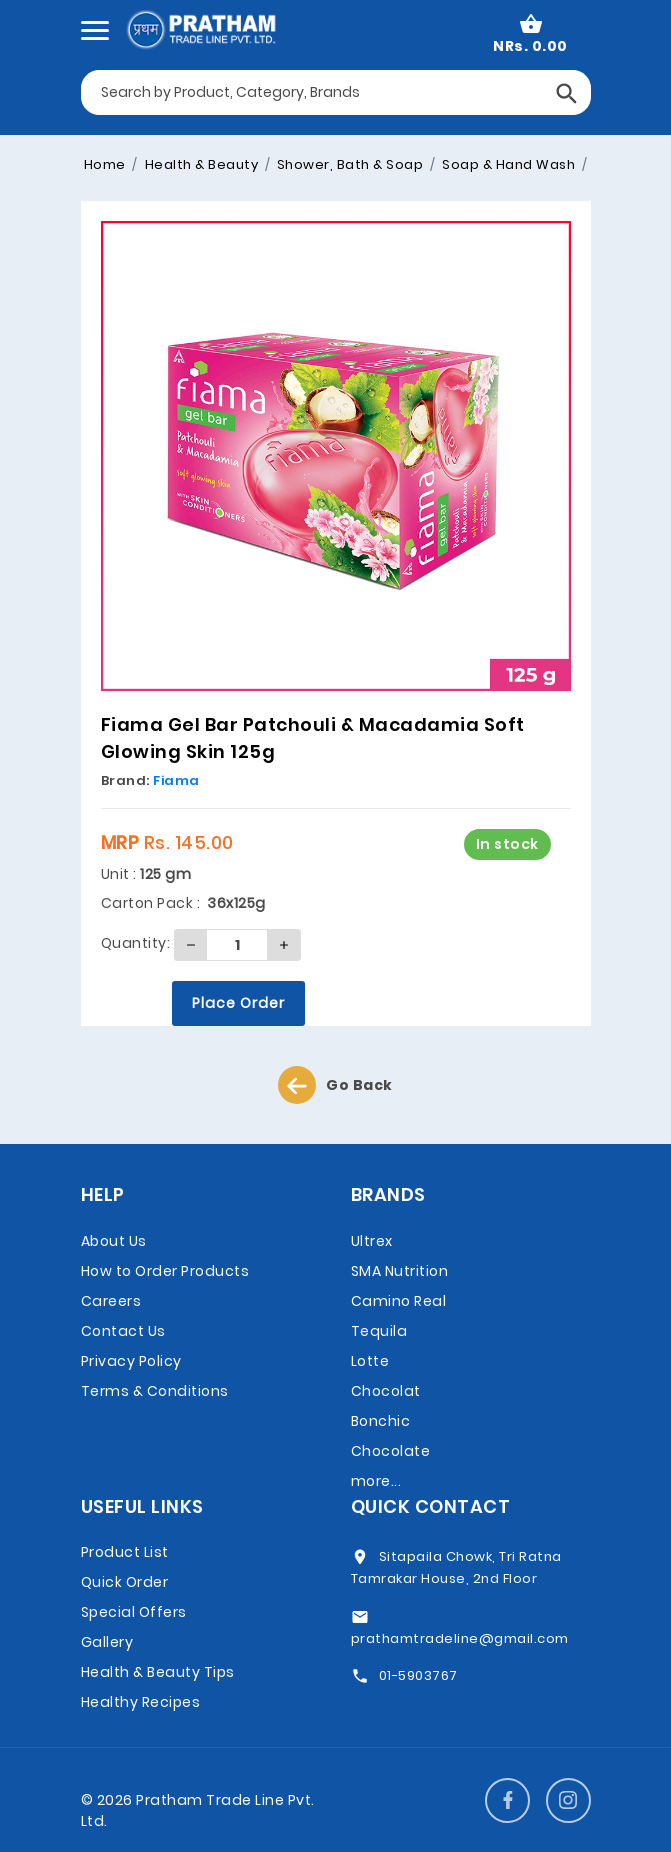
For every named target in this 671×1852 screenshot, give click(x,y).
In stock (507, 844)
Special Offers (134, 1612)
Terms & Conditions (155, 1391)
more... (376, 1481)
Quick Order (125, 1582)
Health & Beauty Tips (158, 1672)
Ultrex (372, 1241)
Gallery (107, 1642)
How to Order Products (165, 1271)
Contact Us (123, 1331)
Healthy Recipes (141, 1702)
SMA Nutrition (400, 1271)
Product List (125, 1552)
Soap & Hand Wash (507, 164)
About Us (114, 1241)
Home (105, 164)
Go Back (335, 1085)
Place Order (238, 1003)
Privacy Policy (131, 1361)
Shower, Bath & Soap (348, 164)
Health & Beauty (199, 164)
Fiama (176, 780)
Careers (111, 1301)
